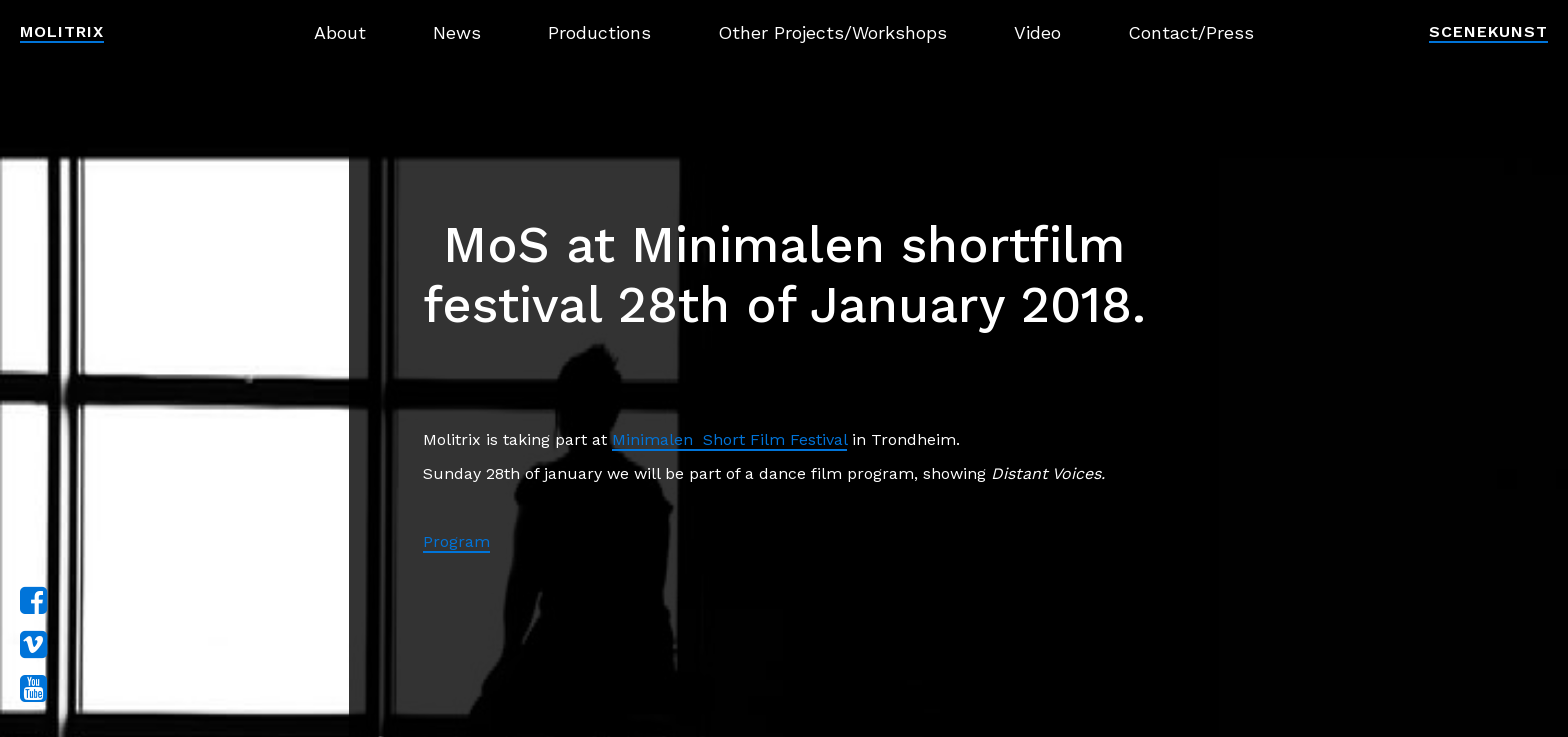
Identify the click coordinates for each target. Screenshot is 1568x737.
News (457, 32)
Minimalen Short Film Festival (729, 439)
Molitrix (62, 31)
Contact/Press (1191, 32)
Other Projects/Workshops (832, 32)
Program (456, 541)
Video (1037, 32)
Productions (599, 32)
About (340, 32)
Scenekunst (1488, 31)
